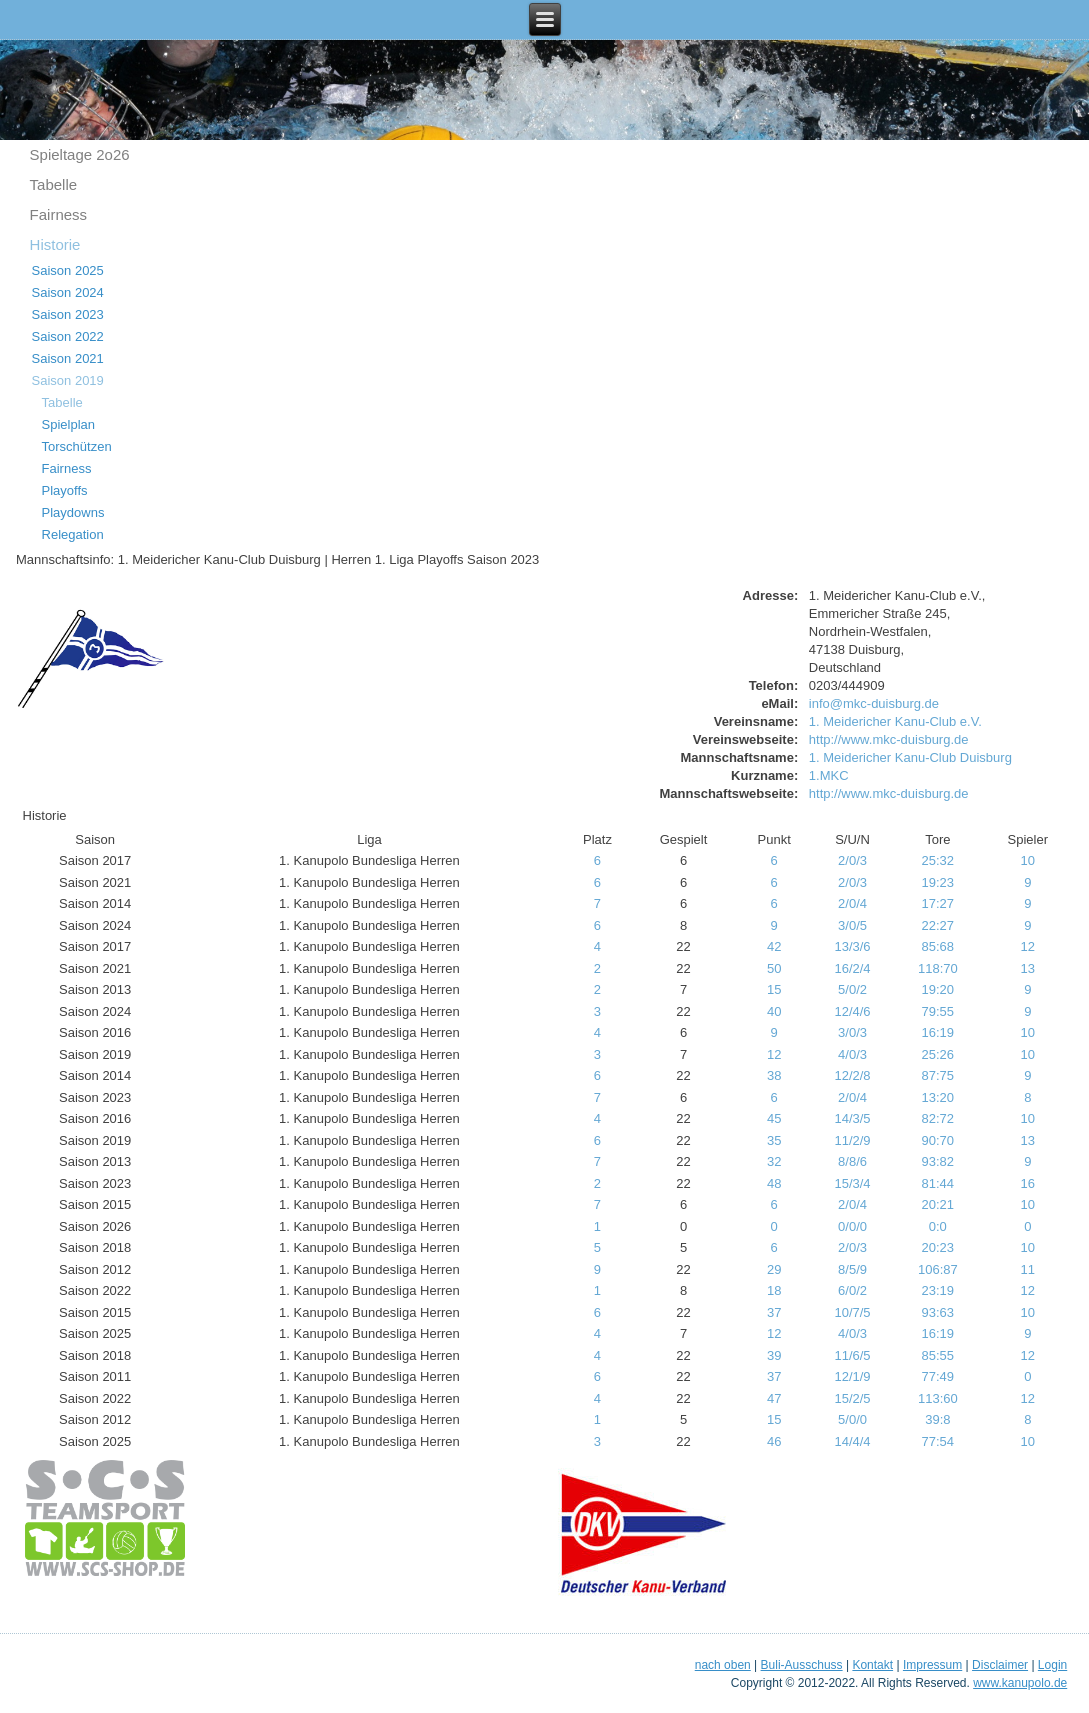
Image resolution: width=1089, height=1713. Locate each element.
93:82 (938, 1161)
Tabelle (54, 184)
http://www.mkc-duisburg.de (889, 739)
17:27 (938, 903)
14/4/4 (852, 1441)
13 (1028, 968)
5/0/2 (852, 989)
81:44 (938, 1183)
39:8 (937, 1419)
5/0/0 (852, 1419)
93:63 (938, 1312)
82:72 (938, 1118)
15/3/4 (852, 1183)
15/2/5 (852, 1398)
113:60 (938, 1398)
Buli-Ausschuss (802, 1665)
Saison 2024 (68, 292)
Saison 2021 (68, 358)
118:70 (938, 968)
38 (774, 1075)
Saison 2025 (68, 270)
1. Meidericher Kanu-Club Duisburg (910, 757)
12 (1028, 946)
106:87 (938, 1269)
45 (774, 1118)
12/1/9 (852, 1376)
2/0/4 (852, 903)
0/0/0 (852, 1226)
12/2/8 (852, 1075)
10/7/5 (852, 1312)
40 (774, 1011)
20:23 (938, 1247)
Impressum (932, 1665)
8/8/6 (852, 1161)
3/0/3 (852, 1032)
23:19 (938, 1290)
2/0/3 (852, 860)
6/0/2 (852, 1290)
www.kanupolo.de (1020, 1683)
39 (774, 1355)
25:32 (938, 860)
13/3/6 (852, 946)
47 (774, 1398)
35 (774, 1140)
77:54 (938, 1441)
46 (774, 1441)
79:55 (938, 1011)
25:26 (938, 1054)
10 (1028, 860)
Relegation (73, 534)
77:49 (938, 1376)
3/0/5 (852, 925)
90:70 (938, 1140)
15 (774, 989)
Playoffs (65, 490)
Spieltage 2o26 (80, 154)
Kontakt (872, 1665)
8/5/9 (852, 1269)
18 (774, 1290)
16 (1028, 1183)
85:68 (938, 946)
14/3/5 (852, 1118)
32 (774, 1161)
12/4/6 (852, 1011)
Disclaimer (1000, 1665)
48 (774, 1183)
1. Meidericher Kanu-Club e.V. (895, 721)
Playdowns (73, 512)
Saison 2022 (68, 336)
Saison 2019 (68, 380)
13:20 (938, 1097)
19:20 (938, 989)
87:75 (938, 1075)
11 (1028, 1269)
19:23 (938, 882)
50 (774, 968)
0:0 (938, 1226)
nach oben (723, 1665)
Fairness (59, 214)
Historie (55, 244)
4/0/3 (852, 1054)
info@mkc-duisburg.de (874, 703)
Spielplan (69, 424)
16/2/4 (852, 968)
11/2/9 (852, 1140)
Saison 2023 (68, 314)
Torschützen (77, 446)
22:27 (938, 925)
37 (774, 1312)
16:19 (938, 1032)
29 (774, 1269)
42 (774, 946)
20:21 (938, 1204)
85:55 (938, 1355)
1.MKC (829, 775)
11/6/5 (852, 1355)
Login (1052, 1665)
